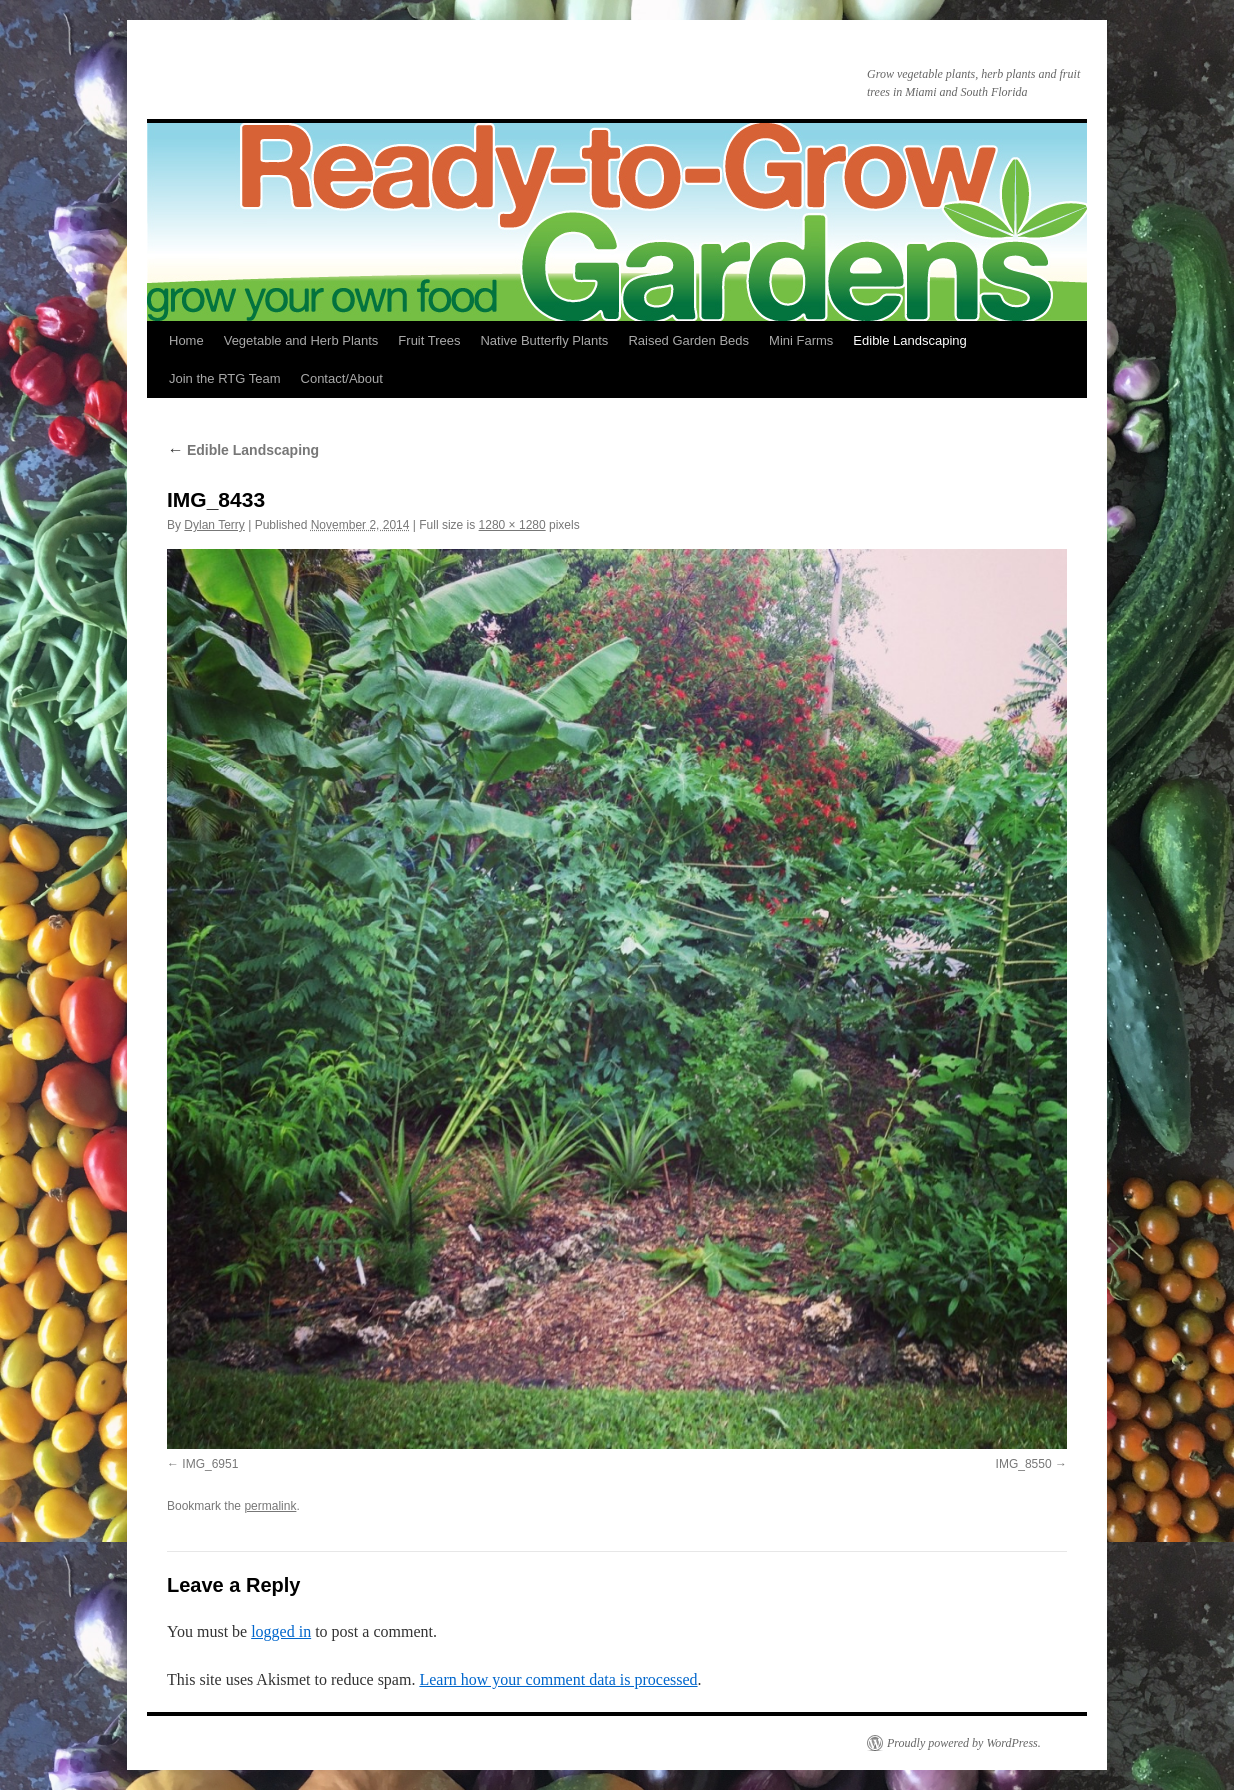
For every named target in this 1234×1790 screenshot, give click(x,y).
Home (186, 340)
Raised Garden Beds (688, 340)
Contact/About (342, 378)
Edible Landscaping (909, 340)
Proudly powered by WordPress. (964, 1743)
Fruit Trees (429, 340)
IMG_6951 (210, 1464)
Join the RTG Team (225, 378)
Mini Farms (801, 340)
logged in (281, 1631)
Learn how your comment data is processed (558, 1679)
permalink (270, 1506)
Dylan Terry (214, 525)
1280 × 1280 (512, 525)
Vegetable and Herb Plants (301, 340)
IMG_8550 (1024, 1464)
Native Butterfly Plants (544, 340)
